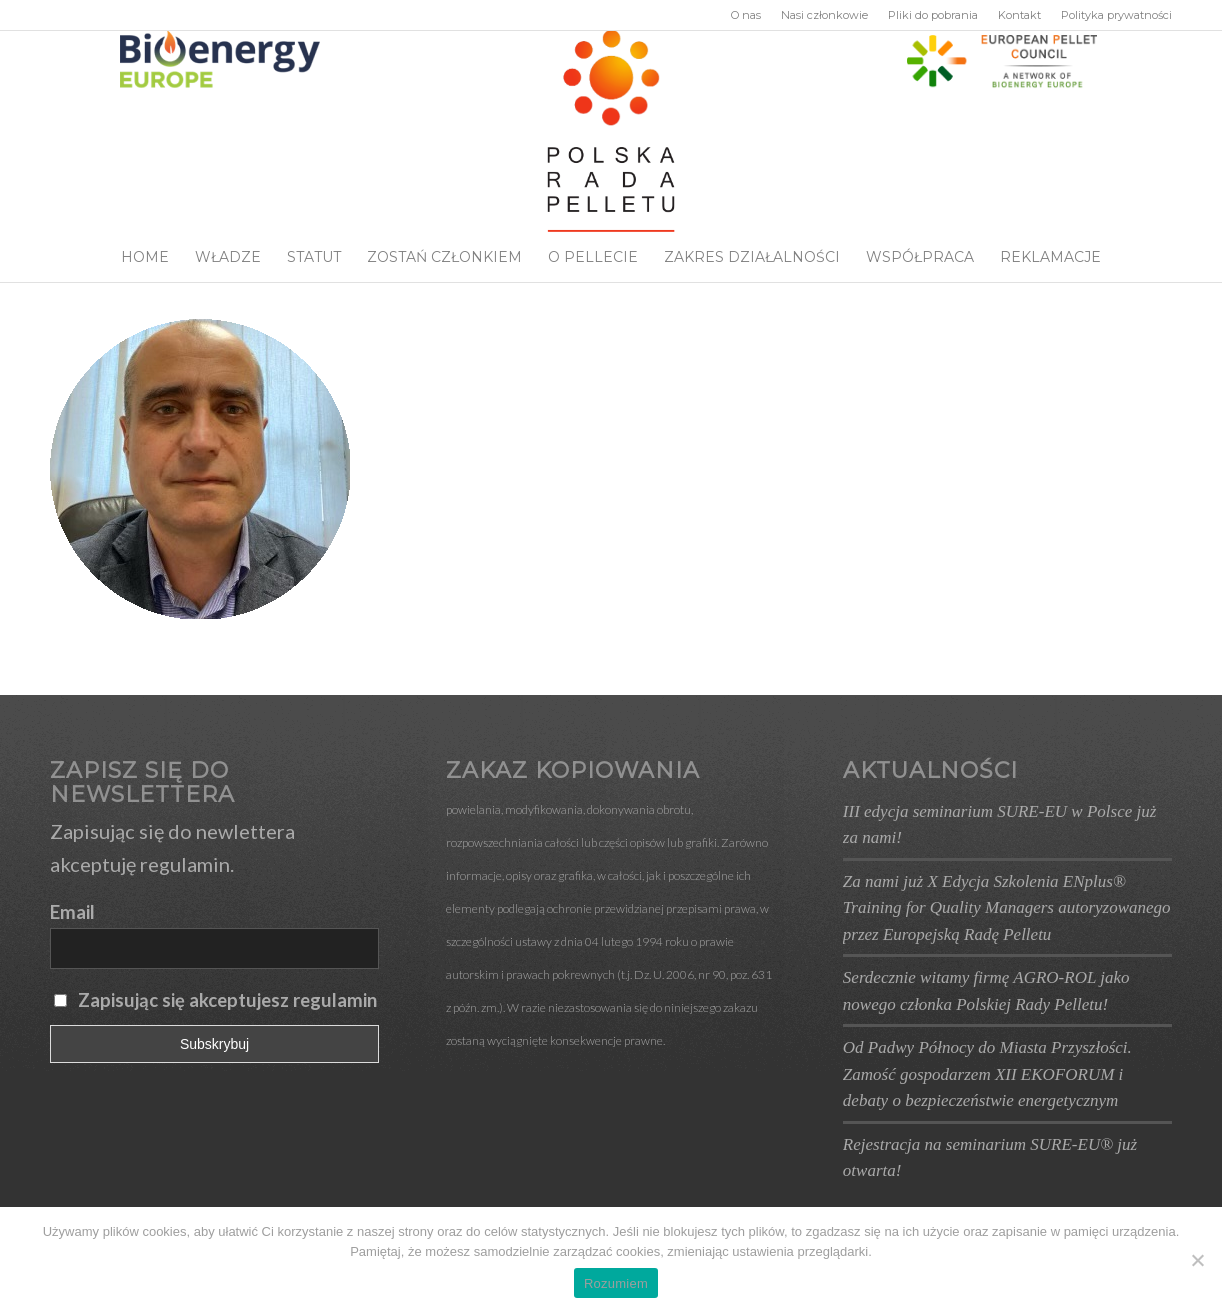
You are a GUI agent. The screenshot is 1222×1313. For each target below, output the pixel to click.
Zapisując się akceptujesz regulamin (227, 1000)
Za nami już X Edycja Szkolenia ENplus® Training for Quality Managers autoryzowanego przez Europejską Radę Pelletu (1007, 908)
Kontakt (1019, 15)
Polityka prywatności (1116, 15)
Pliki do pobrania (933, 15)
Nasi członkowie (824, 15)
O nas (746, 15)
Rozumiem (616, 1283)
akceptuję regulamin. (142, 864)
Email (72, 912)
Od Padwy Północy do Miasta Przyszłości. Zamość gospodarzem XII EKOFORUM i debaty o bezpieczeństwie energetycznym (987, 1074)
